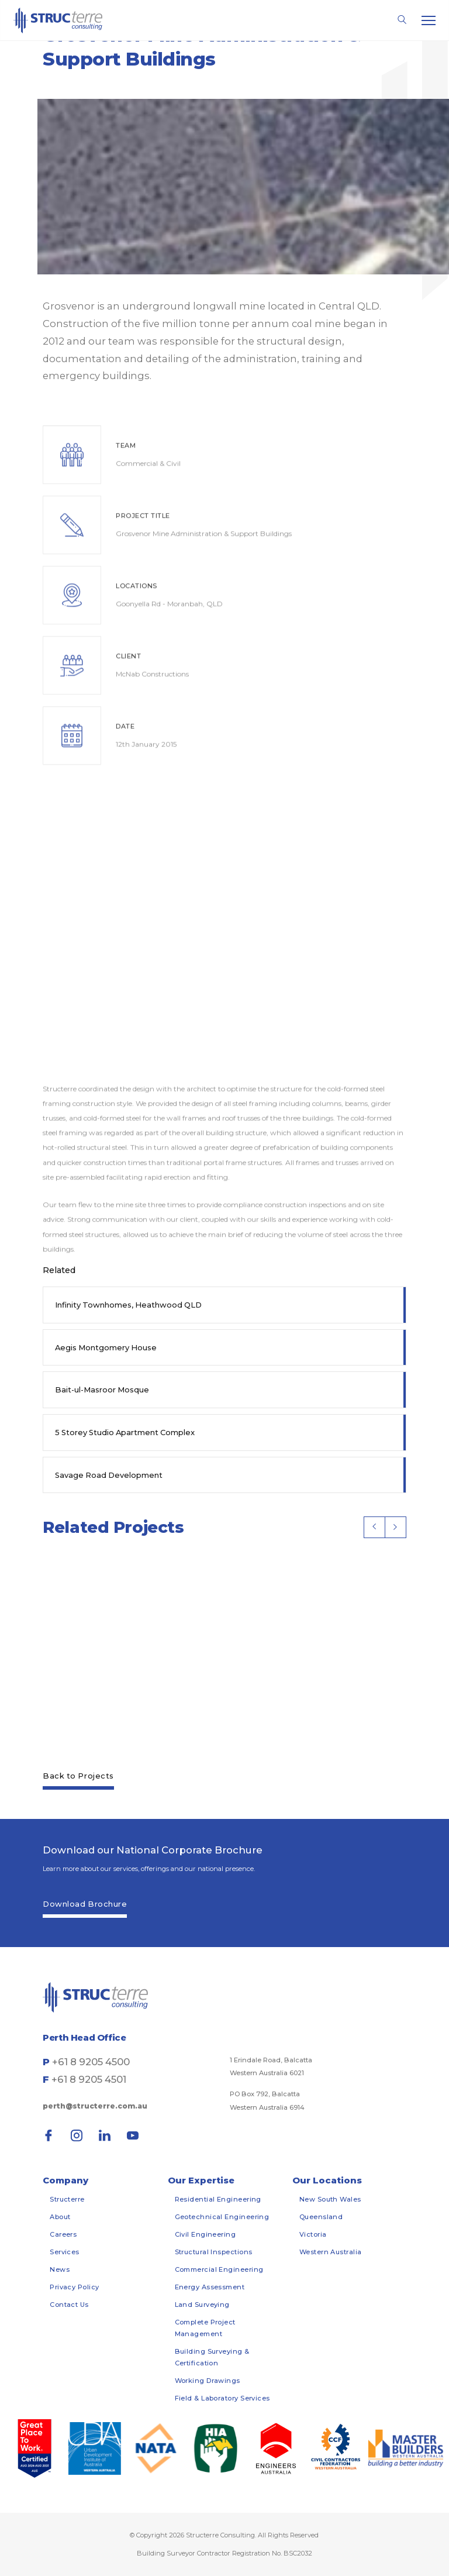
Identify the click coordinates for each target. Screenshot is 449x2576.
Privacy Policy (74, 2287)
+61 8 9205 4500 (91, 2062)
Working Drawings (207, 2380)
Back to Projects (78, 1775)
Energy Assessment (210, 2287)
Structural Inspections (214, 2252)
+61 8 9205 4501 (88, 2079)
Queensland (321, 2217)
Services (65, 2252)
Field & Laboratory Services (222, 2398)
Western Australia (330, 2252)
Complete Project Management (205, 2328)
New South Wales (330, 2199)
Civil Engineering (205, 2234)
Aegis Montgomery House (106, 1347)
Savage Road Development (109, 1475)
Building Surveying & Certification (212, 2357)
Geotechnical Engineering (222, 2217)
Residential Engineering (218, 2199)
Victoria (313, 2234)
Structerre (67, 2199)
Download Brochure (85, 1903)
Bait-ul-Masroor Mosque (102, 1389)
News (60, 2269)
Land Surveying (202, 2304)
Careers (63, 2234)
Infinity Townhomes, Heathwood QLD (128, 1304)
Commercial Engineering (219, 2269)
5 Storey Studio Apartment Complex (125, 1432)
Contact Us (69, 2304)
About (60, 2217)
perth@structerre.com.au (95, 2106)
